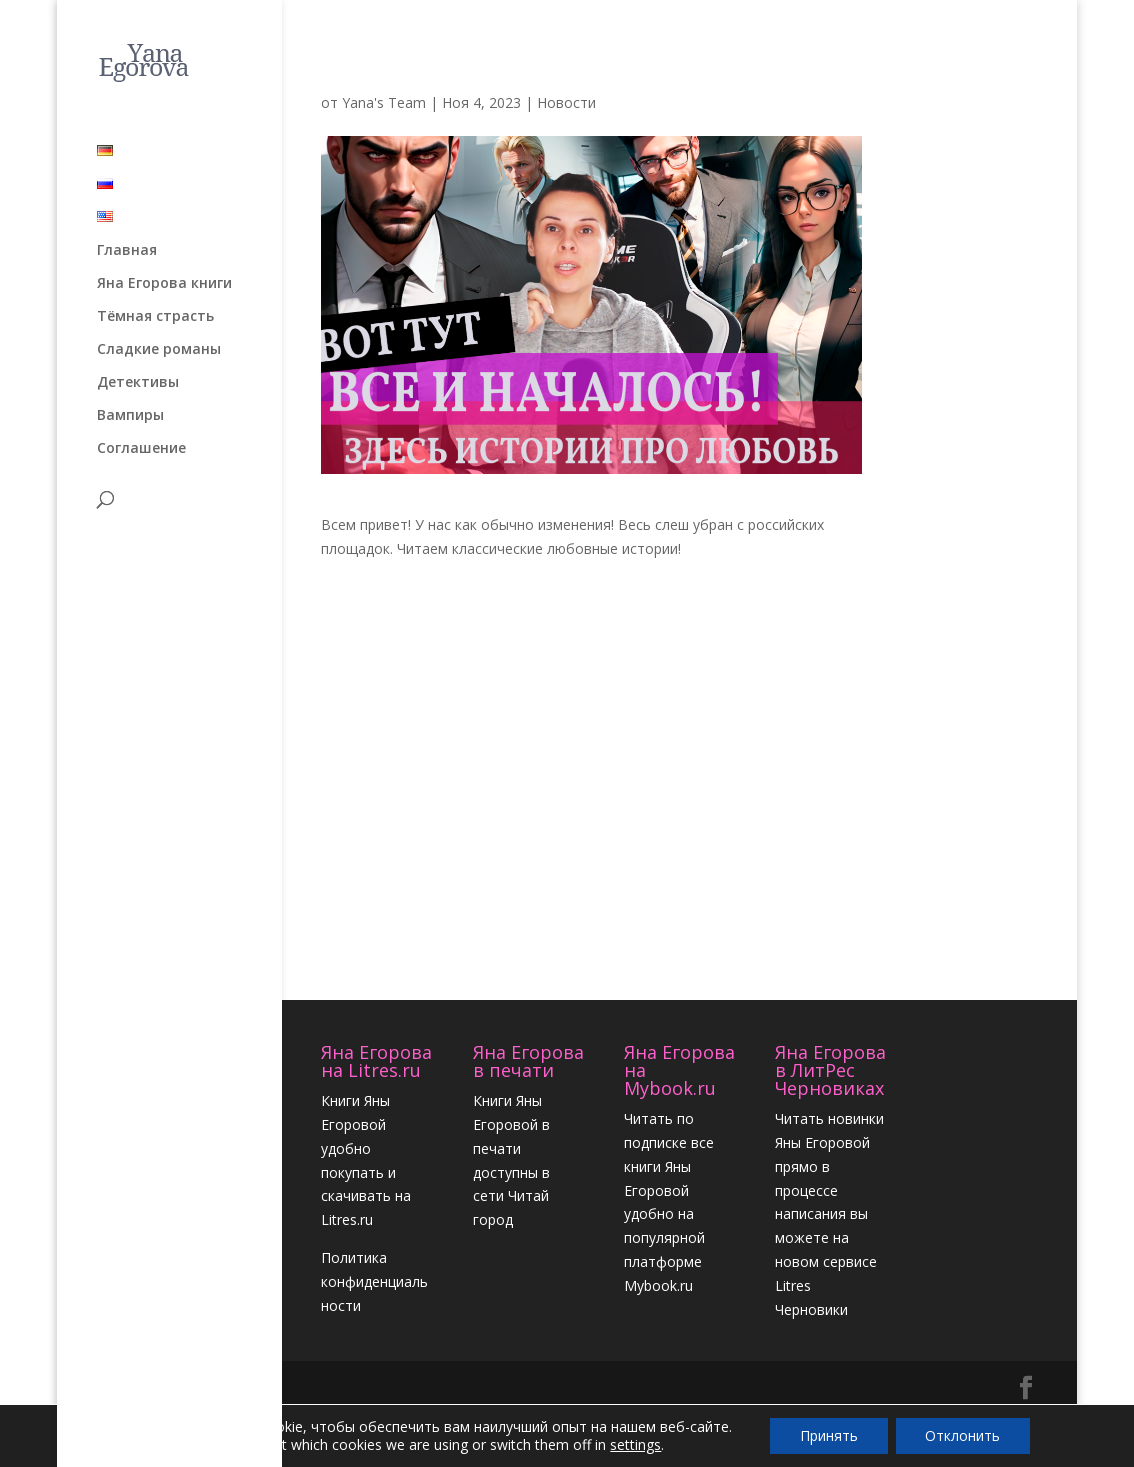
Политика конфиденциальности (374, 1281)
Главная (127, 244)
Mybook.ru (658, 1285)
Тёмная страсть (155, 310)
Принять (829, 1435)
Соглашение (141, 442)
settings (634, 1445)
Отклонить (963, 1435)
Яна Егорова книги (164, 277)
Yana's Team (384, 102)
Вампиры (130, 409)
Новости (566, 102)
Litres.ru (347, 1219)
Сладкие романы (159, 343)
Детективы (138, 376)
